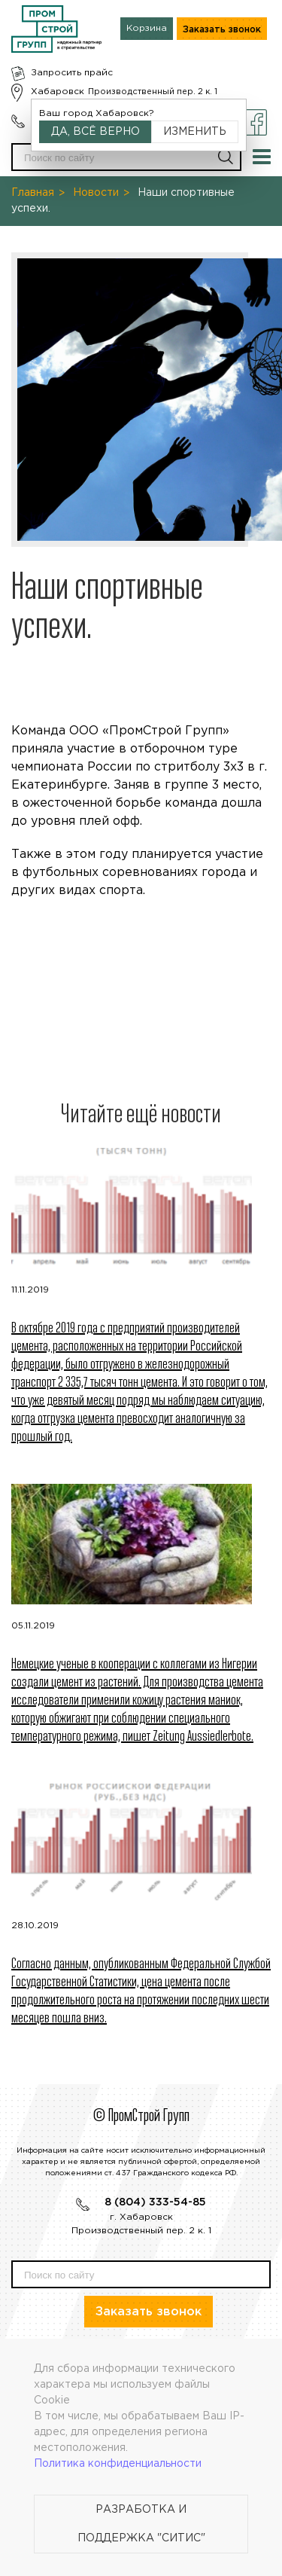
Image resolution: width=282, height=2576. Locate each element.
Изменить (194, 131)
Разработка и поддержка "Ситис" (141, 2524)
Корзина (146, 28)
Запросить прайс (72, 73)
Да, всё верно (95, 131)
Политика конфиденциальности (118, 2463)
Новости (96, 192)
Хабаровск (57, 91)
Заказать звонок (222, 30)
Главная (32, 192)
